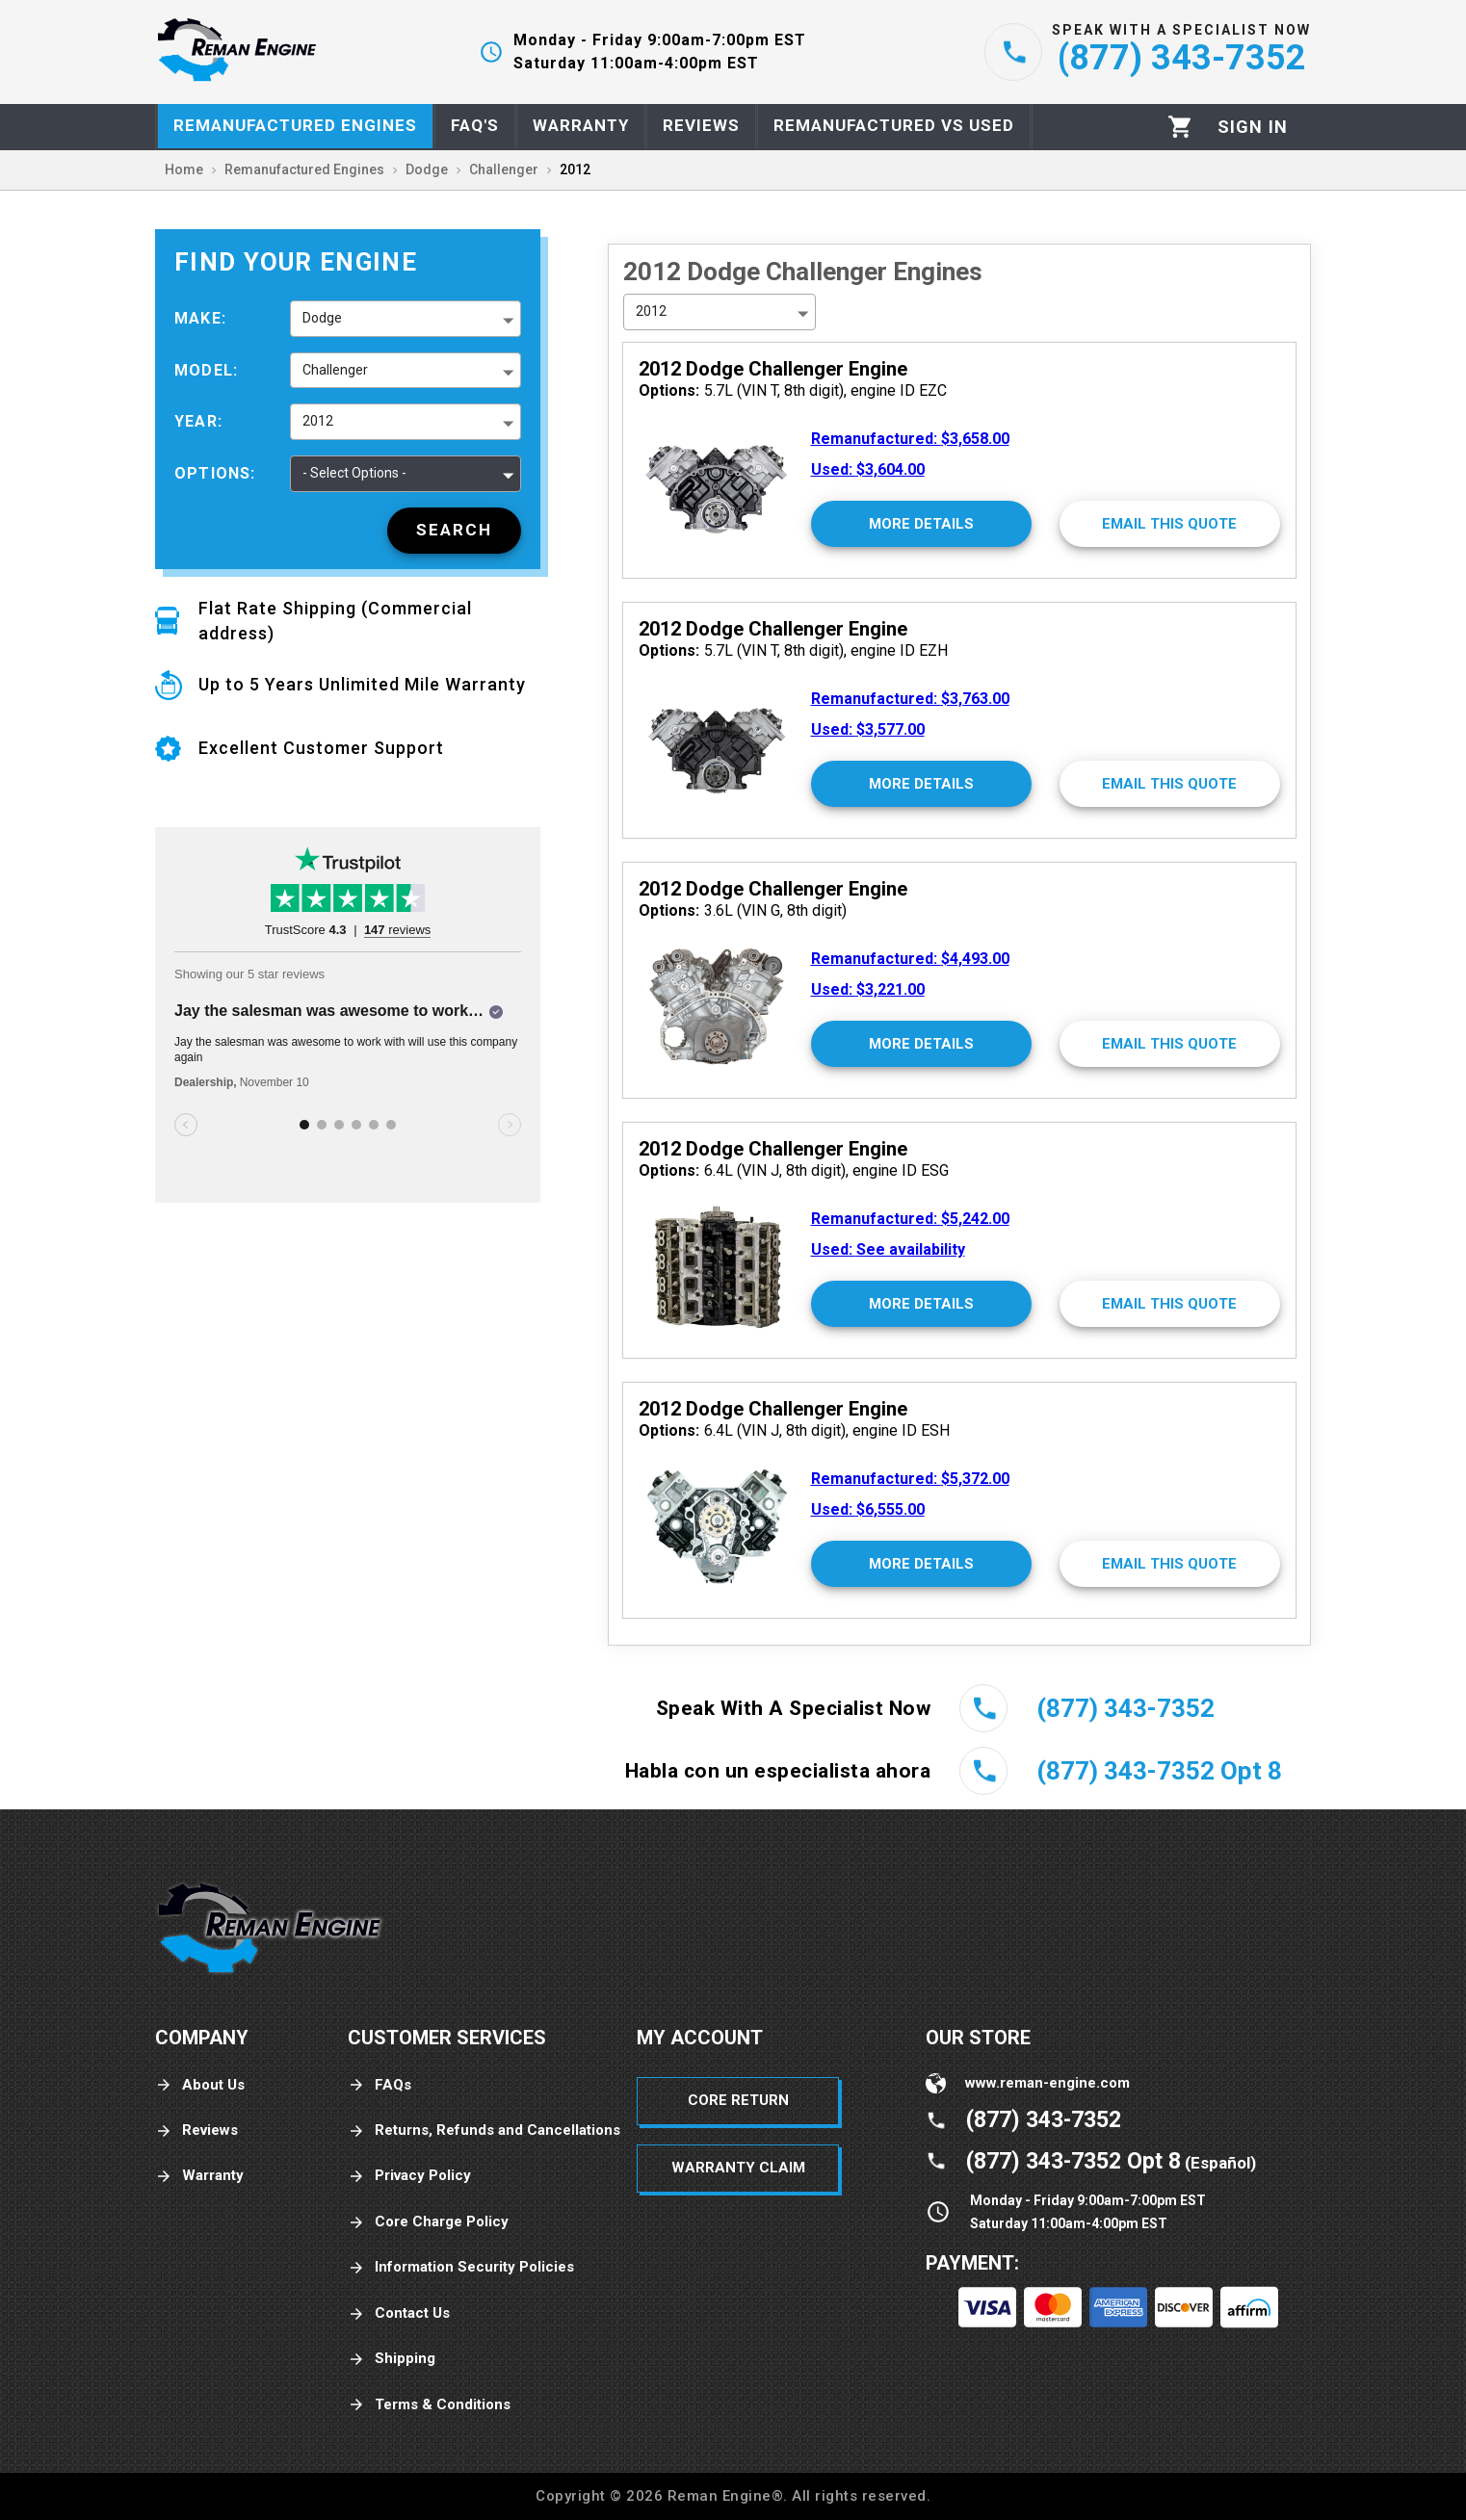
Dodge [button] (322, 317)
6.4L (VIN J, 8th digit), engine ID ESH (794, 1430)
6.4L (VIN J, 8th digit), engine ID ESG (794, 1170)
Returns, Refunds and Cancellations (484, 2130)
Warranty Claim (738, 2167)
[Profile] (1252, 127)
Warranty (199, 2176)
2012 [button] (317, 421)
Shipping (391, 2359)
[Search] (454, 530)
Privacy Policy (409, 2176)
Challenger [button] (335, 369)
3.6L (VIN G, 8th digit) (743, 910)
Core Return (738, 2100)
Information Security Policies (461, 2267)
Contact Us (399, 2313)
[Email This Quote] (1170, 524)
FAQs (379, 2085)
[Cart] (1180, 126)
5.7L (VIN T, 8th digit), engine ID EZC (793, 390)
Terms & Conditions (429, 2405)
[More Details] (921, 524)
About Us (200, 2085)
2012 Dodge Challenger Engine (773, 368)
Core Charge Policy (428, 2222)
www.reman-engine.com (1047, 2082)
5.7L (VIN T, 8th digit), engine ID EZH (793, 650)
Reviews (196, 2130)
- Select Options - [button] (354, 473)
